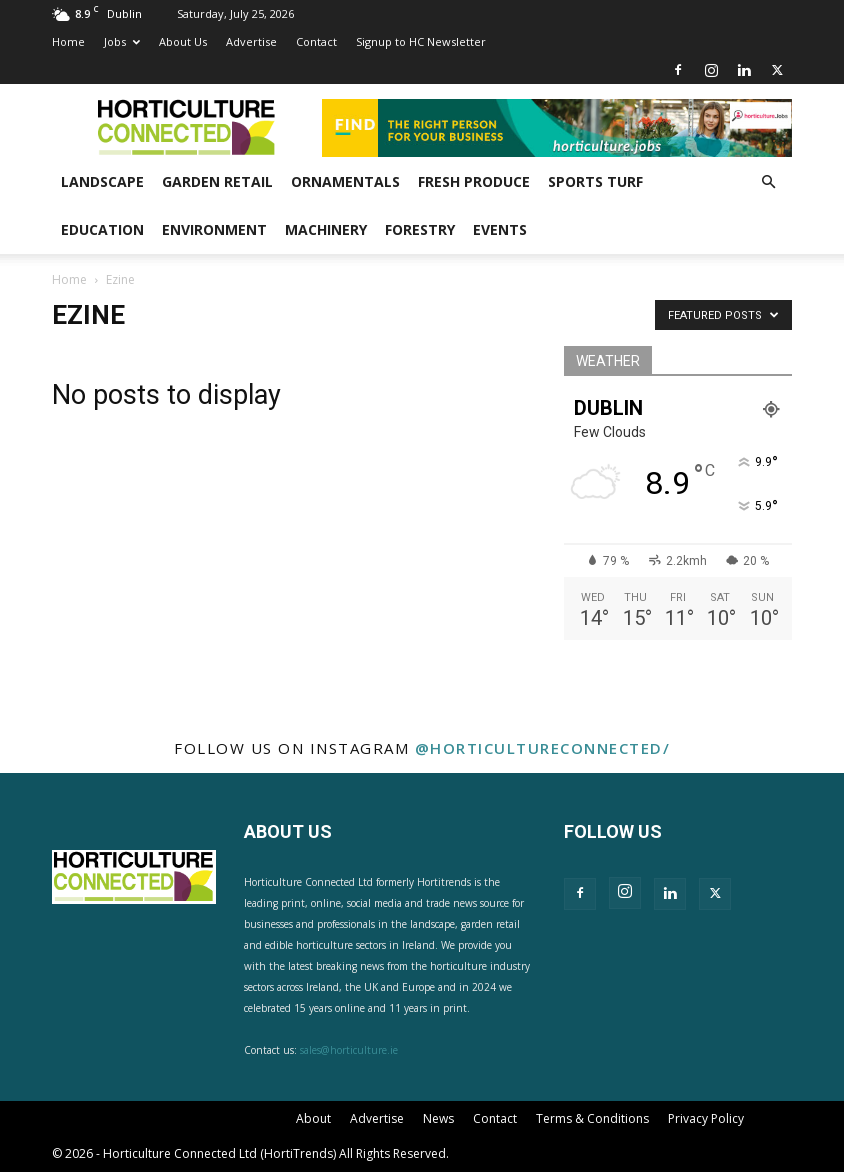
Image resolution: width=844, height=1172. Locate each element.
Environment (214, 229)
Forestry (420, 229)
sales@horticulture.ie (349, 1050)
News (438, 1118)
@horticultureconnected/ (543, 748)
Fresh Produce (474, 181)
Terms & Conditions (592, 1118)
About (313, 1118)
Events (500, 229)
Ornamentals (345, 181)
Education (102, 229)
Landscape (102, 181)
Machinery (326, 229)
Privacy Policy (706, 1118)
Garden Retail (217, 181)
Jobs (122, 41)
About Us (183, 41)
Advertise (251, 41)
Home (68, 41)
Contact (316, 41)
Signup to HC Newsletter (421, 41)
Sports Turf (595, 181)
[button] (768, 182)
